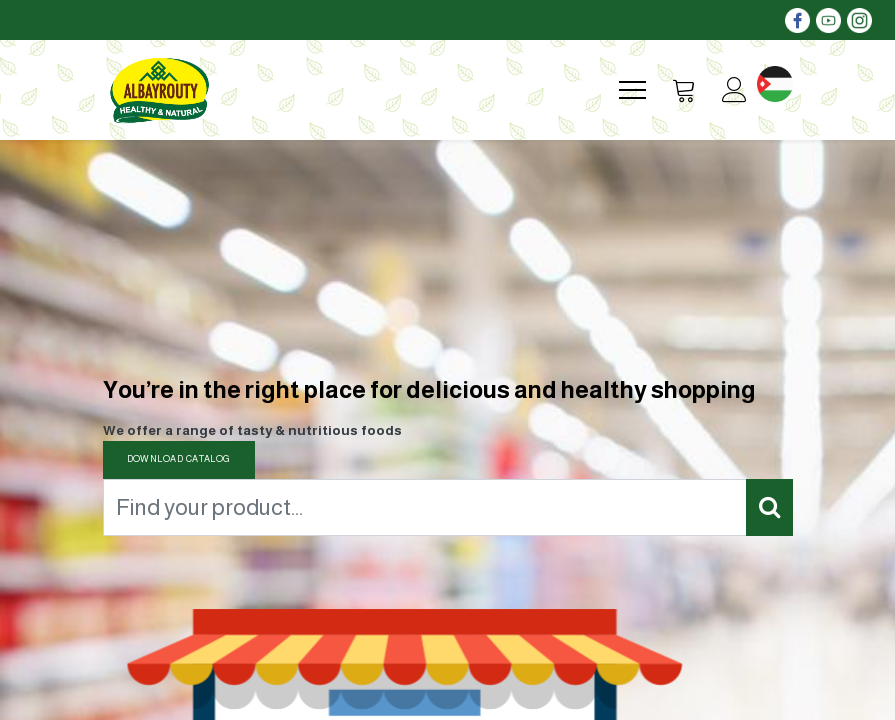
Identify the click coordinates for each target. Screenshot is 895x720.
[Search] (769, 507)
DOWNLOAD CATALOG (179, 459)
